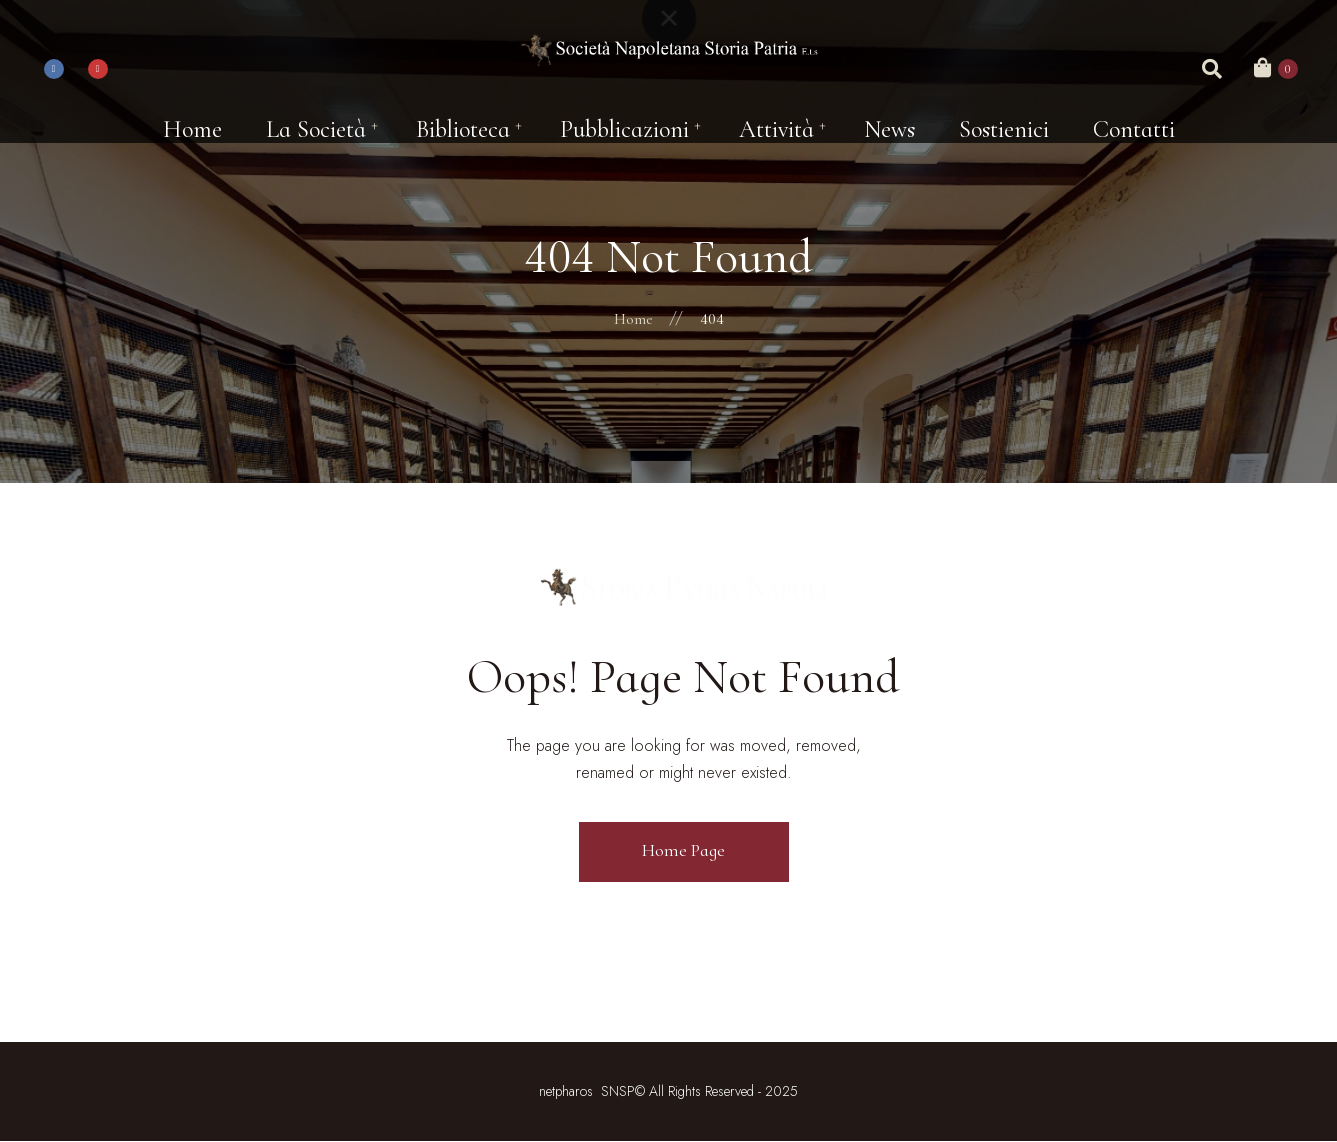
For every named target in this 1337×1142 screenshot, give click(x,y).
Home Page (683, 850)
